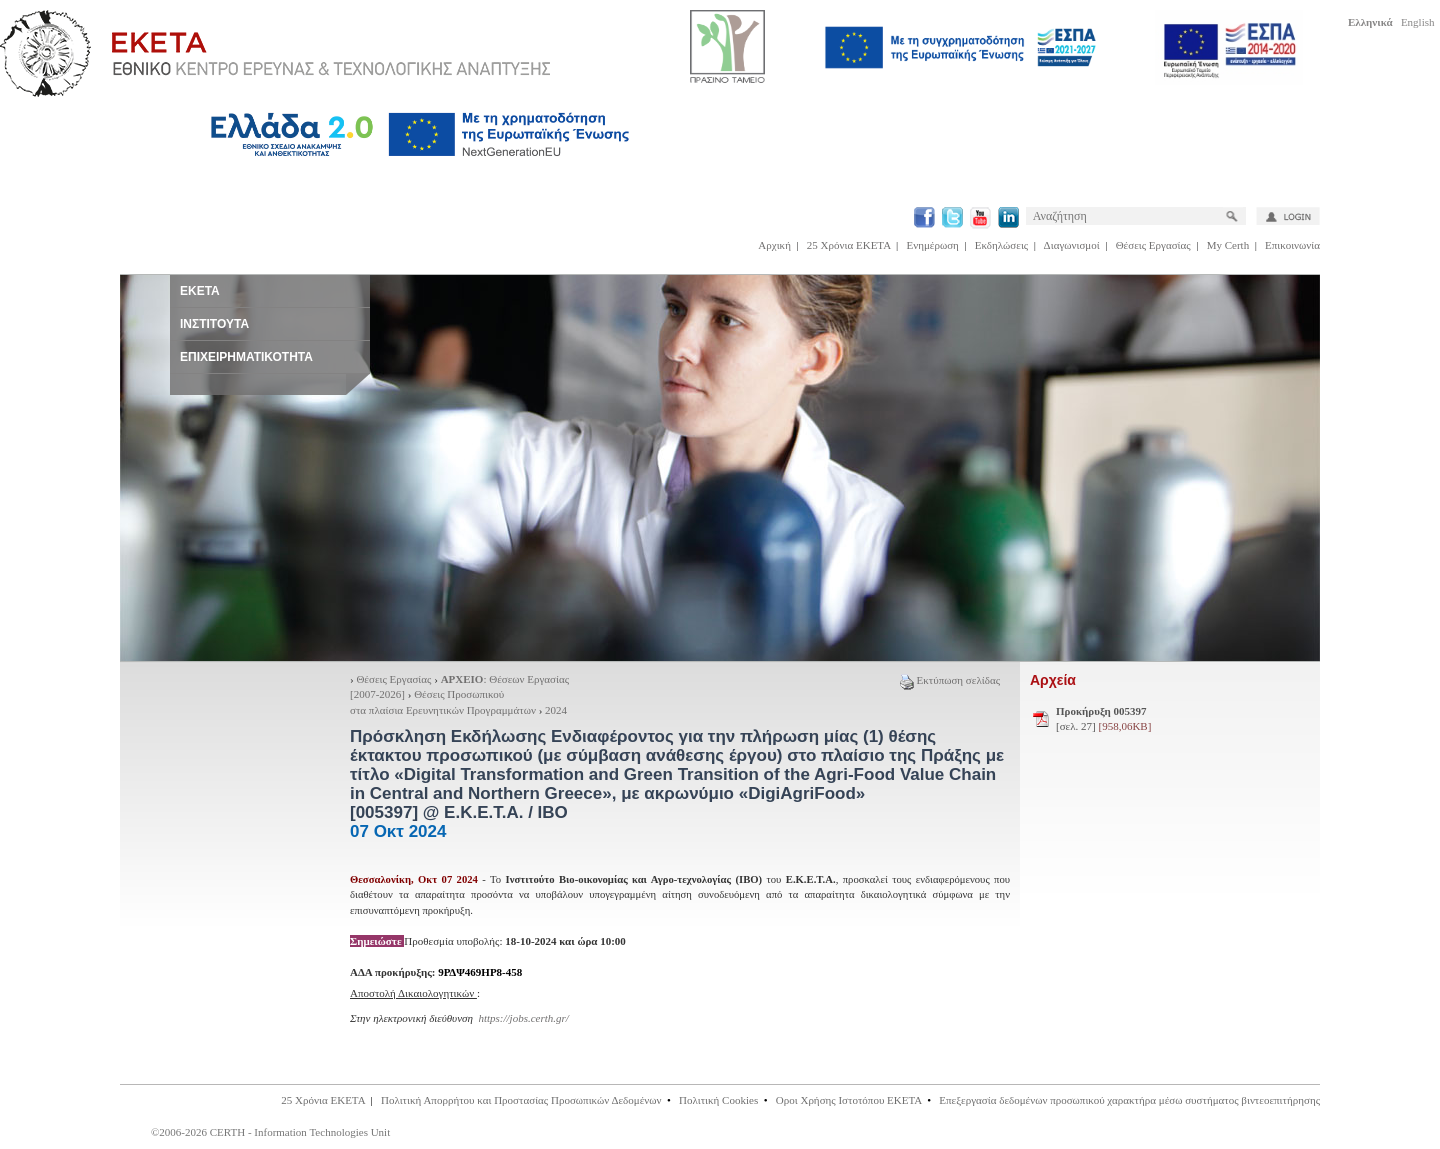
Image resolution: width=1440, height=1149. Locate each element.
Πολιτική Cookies (718, 1100)
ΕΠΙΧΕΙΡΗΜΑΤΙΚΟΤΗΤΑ (246, 357)
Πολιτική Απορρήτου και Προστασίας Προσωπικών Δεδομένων (521, 1100)
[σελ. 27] (1103, 719)
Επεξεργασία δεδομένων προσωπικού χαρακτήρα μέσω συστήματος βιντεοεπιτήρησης (1129, 1100)
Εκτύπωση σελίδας (950, 680)
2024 (556, 710)
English (1418, 22)
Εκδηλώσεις (1001, 245)
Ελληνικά (1370, 22)
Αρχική (774, 245)
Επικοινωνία (1292, 245)
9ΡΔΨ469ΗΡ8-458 (480, 972)
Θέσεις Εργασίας (1153, 245)
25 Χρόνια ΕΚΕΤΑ (849, 245)
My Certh (1228, 245)
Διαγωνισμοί (1072, 245)
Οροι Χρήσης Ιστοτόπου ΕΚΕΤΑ (849, 1100)
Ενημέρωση (933, 245)
